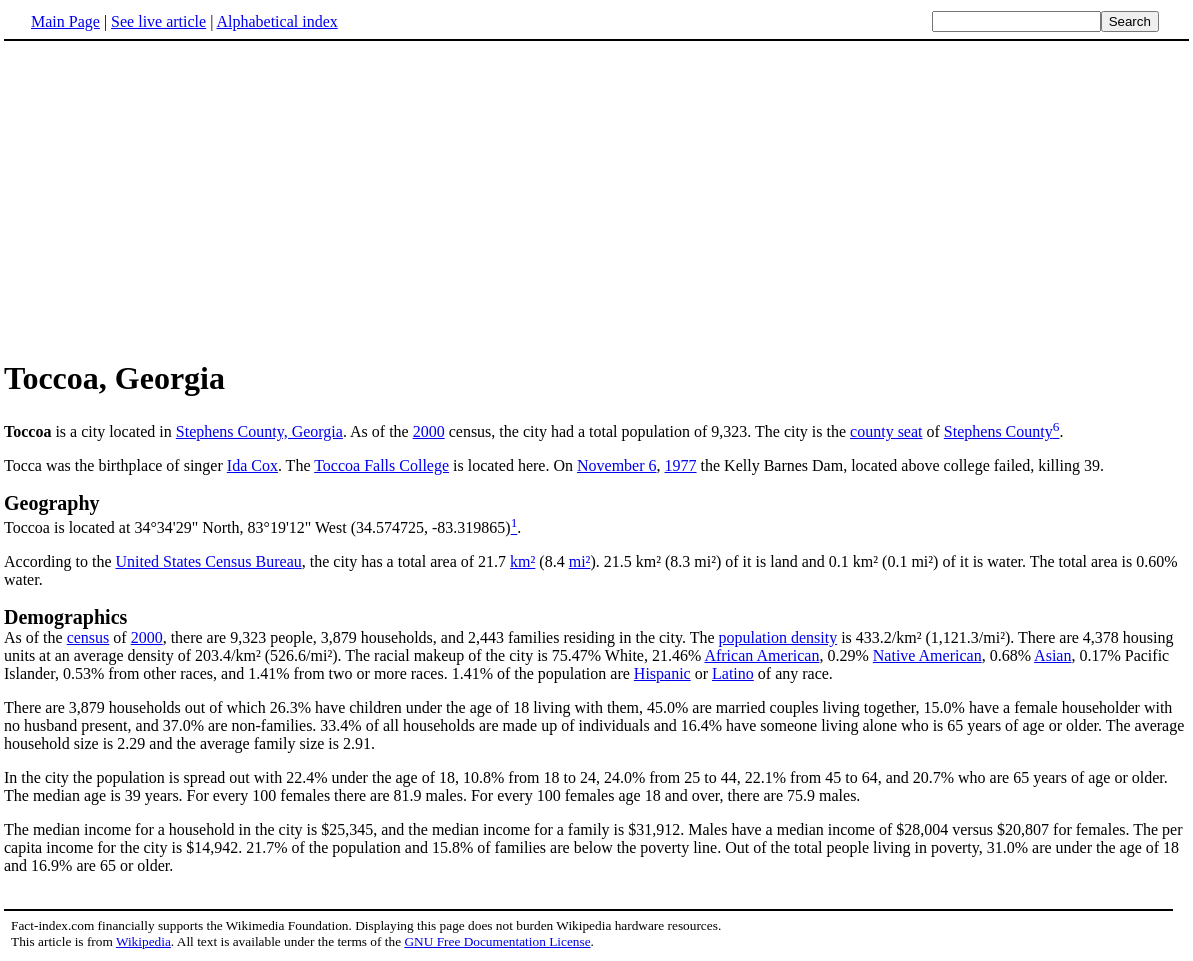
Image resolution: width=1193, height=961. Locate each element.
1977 (681, 465)
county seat (886, 431)
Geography (52, 503)
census (88, 637)
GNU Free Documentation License (497, 941)
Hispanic (662, 673)
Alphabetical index (276, 21)
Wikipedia (143, 941)
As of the (35, 637)
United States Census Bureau (209, 561)
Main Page (65, 21)
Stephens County (998, 431)
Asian (1052, 655)
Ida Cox (252, 465)
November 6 (617, 465)
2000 (429, 431)
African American (761, 655)
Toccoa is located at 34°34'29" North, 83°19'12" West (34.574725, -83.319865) (257, 527)
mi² (580, 561)
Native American (927, 655)
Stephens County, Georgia (259, 431)
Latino (733, 673)
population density (778, 637)
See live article (158, 21)
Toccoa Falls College (381, 465)
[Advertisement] (172, 199)
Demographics (65, 617)
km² (522, 561)
